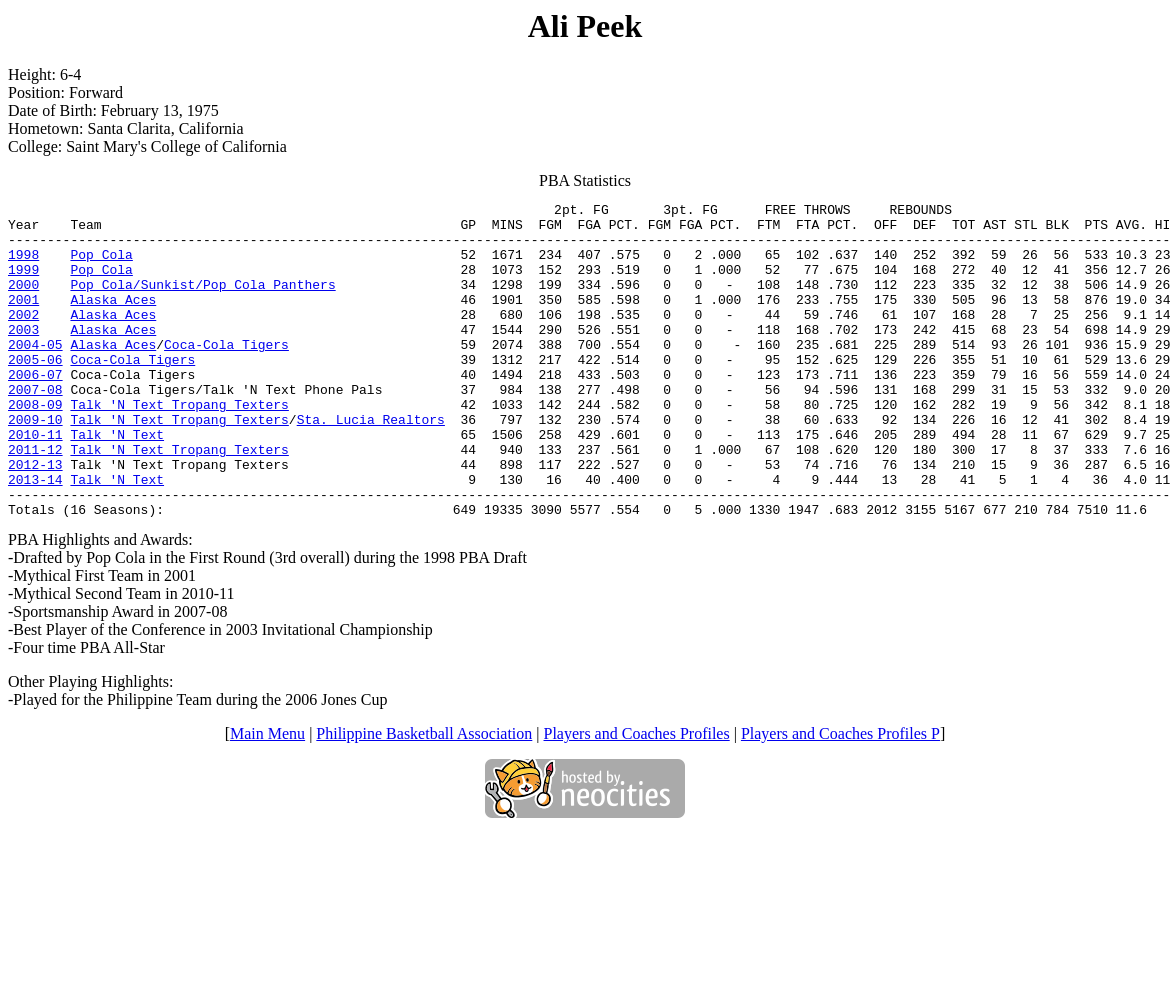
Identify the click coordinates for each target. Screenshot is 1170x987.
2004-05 (35, 374)
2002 (23, 338)
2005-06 (35, 392)
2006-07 (35, 410)
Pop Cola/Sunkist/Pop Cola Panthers (202, 302)
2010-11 (35, 482)
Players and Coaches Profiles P (840, 796)
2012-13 (35, 518)
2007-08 (35, 428)
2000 (23, 302)
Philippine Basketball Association (424, 796)
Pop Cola (101, 266)
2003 (23, 356)
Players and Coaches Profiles (637, 796)
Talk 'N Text (117, 482)
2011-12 (35, 500)
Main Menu (267, 796)
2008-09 (35, 446)
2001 (23, 320)
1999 (23, 284)
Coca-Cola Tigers (226, 374)
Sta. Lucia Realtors (371, 464)
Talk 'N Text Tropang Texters (179, 446)
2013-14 (35, 536)
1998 (23, 266)
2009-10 (35, 464)
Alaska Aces (113, 320)
